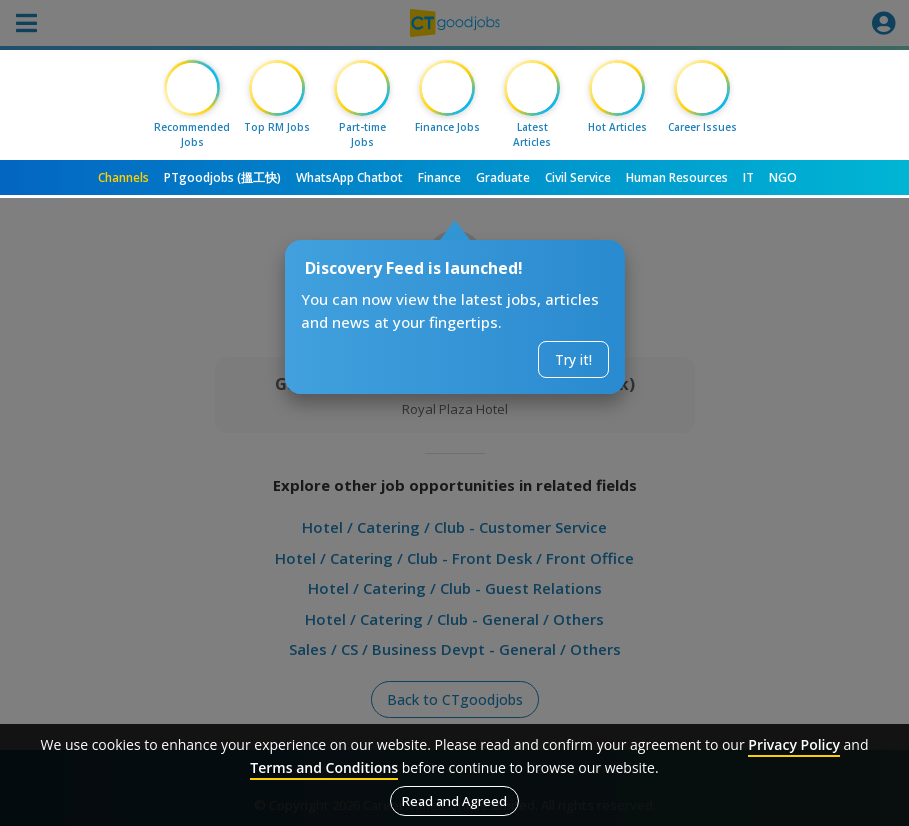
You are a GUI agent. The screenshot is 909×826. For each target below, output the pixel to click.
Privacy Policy (794, 744)
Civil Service (578, 177)
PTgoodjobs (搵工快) (222, 177)
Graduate (503, 177)
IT (748, 177)
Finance (439, 177)
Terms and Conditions (324, 767)
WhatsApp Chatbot (349, 177)
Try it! (573, 359)
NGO (783, 177)
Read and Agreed (454, 801)
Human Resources (677, 177)
